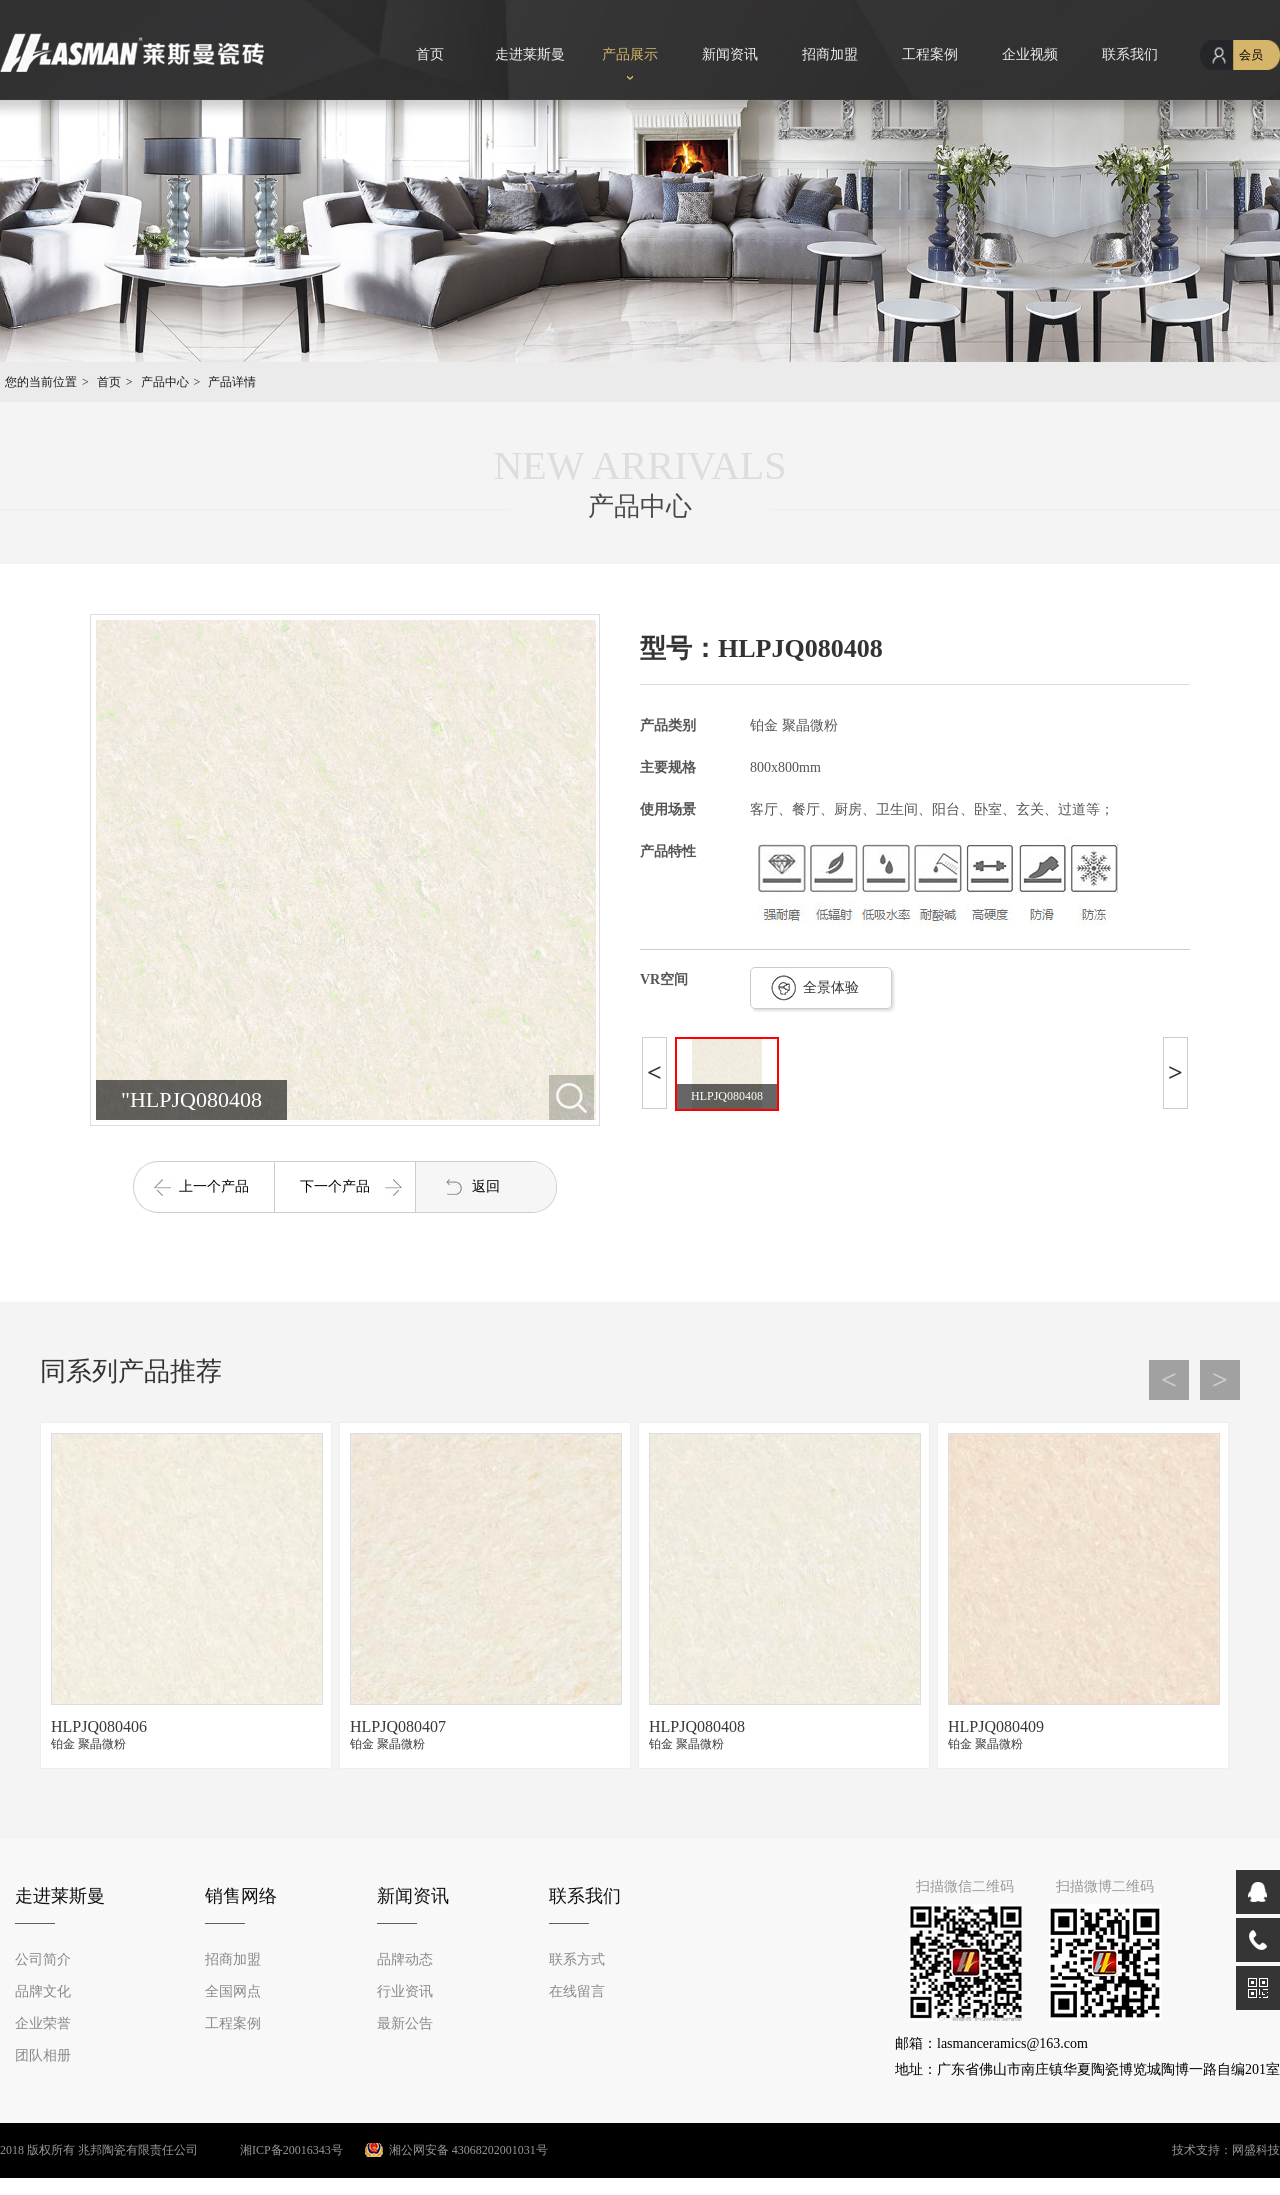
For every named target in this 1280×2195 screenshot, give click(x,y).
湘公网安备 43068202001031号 (468, 2150)
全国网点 (233, 1991)
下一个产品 (335, 1186)
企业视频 (1030, 54)
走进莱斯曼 (530, 54)
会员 (1251, 55)
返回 (486, 1186)
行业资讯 (405, 1991)
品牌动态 (405, 1959)
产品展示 (630, 54)
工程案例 (930, 54)
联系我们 (1130, 54)
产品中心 (165, 382)
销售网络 (241, 1896)
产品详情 (232, 382)
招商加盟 (830, 54)
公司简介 (43, 1959)
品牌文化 (43, 1991)
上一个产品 (214, 1186)
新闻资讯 (730, 54)
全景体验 (831, 987)
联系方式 (577, 1959)
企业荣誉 (43, 2023)
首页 (430, 54)
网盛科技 (1256, 2150)
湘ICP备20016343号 (272, 2150)
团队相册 (43, 2055)
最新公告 (405, 2023)
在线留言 (577, 1991)
